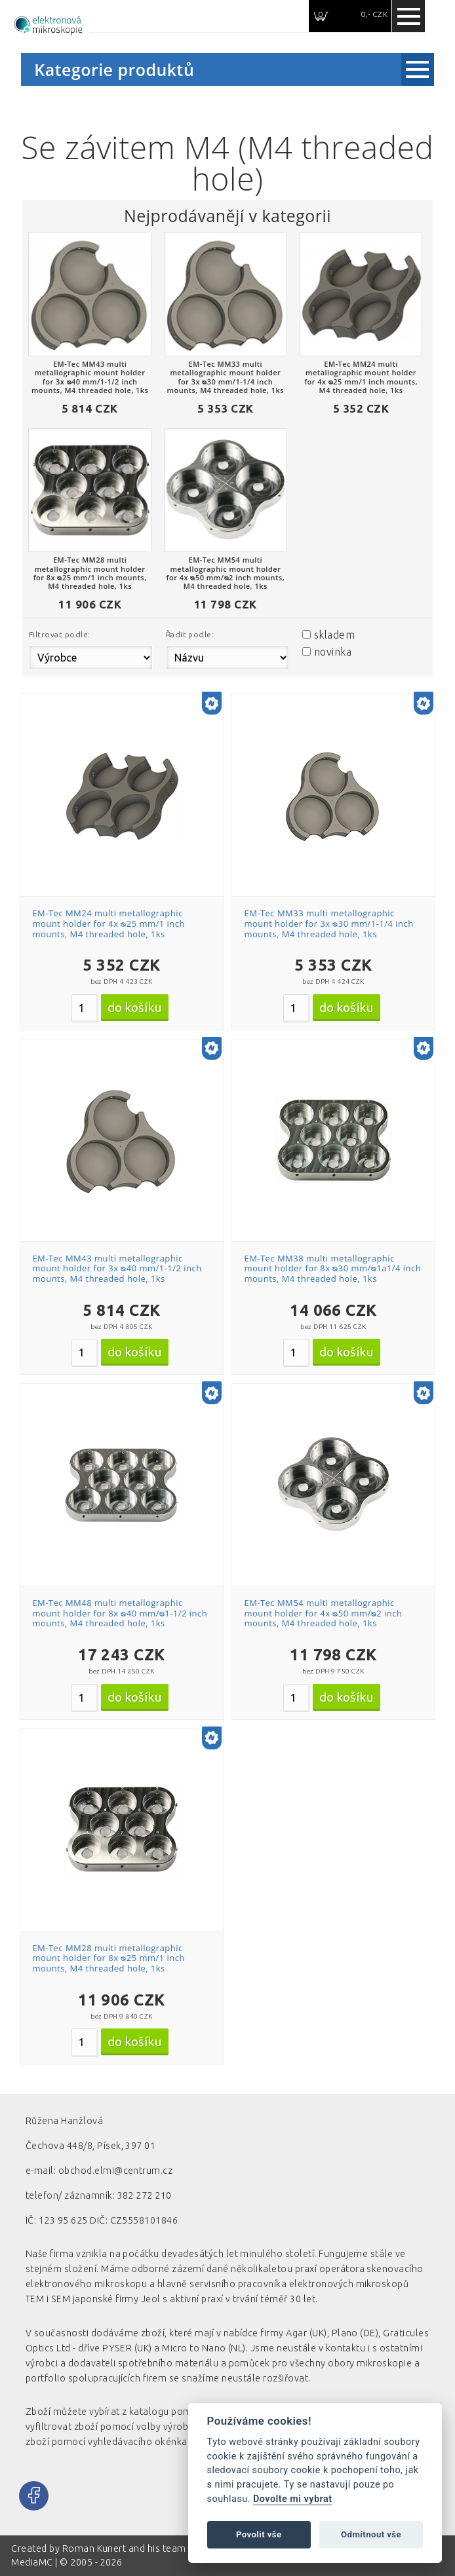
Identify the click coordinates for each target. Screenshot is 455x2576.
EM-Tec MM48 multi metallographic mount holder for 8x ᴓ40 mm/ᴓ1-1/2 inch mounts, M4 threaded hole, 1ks (119, 1613)
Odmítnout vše (371, 2534)
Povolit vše (259, 2534)
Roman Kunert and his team (125, 2548)
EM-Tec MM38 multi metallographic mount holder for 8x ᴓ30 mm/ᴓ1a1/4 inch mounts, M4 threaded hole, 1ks (332, 1268)
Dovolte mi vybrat (292, 2499)
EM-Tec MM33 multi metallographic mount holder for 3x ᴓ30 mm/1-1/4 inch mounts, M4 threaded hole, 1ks (328, 923)
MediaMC (31, 2562)
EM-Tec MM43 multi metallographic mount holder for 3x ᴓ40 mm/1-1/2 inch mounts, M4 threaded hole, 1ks (116, 1268)
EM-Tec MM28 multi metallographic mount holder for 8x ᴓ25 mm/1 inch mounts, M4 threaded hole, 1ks (108, 1958)
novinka (332, 652)
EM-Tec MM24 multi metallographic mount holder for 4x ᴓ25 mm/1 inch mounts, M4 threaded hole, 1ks (108, 923)
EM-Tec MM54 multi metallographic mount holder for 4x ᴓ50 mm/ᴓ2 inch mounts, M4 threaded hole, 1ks (323, 1613)
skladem (334, 635)
